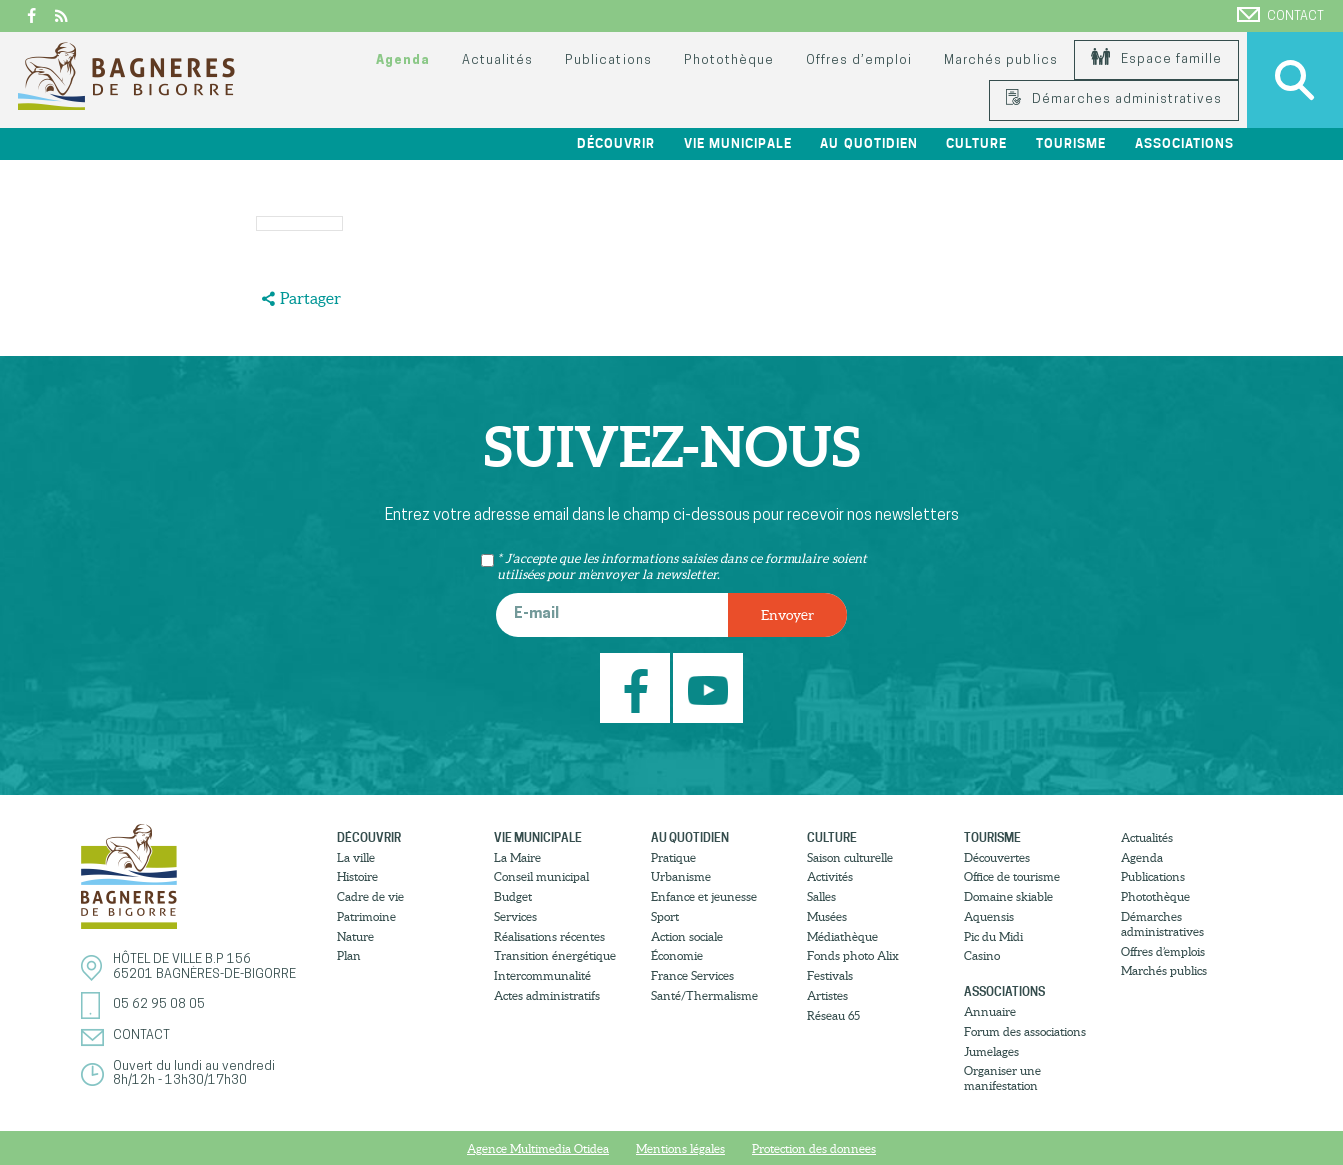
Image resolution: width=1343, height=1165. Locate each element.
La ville (356, 857)
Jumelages (991, 1051)
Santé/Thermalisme (704, 995)
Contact (1280, 15)
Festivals (830, 975)
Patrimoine (366, 916)
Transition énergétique (555, 955)
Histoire (357, 876)
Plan (349, 955)
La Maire (517, 857)
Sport (665, 916)
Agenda (403, 60)
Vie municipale (738, 143)
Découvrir (616, 143)
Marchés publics (1000, 60)
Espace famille (1156, 59)
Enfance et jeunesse (704, 896)
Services (515, 916)
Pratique (673, 857)
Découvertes (997, 857)
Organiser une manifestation (1002, 1078)
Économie (677, 955)
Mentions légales (680, 1148)
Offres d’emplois (1163, 951)
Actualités (497, 60)
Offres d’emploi (859, 60)
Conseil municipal (541, 876)
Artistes (827, 995)
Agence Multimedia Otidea (538, 1148)
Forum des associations (1025, 1031)
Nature (355, 936)
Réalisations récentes (549, 936)
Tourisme (1071, 143)
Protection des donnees (814, 1148)
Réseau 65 (833, 1015)
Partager (310, 298)
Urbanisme (681, 876)
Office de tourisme (1012, 876)
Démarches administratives (1114, 99)
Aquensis (989, 916)
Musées (827, 916)
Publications (608, 60)
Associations (1184, 143)
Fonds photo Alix (853, 955)
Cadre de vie (370, 896)
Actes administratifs (547, 995)
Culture (976, 143)
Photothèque (729, 60)
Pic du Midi (993, 936)
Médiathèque (842, 936)
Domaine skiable (1008, 896)
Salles (821, 896)
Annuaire (990, 1011)
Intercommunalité (542, 975)
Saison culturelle (850, 857)
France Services (692, 975)
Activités (830, 876)
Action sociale (687, 936)
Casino (982, 955)
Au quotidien (868, 143)
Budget (513, 896)
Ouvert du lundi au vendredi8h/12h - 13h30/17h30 (194, 1073)
